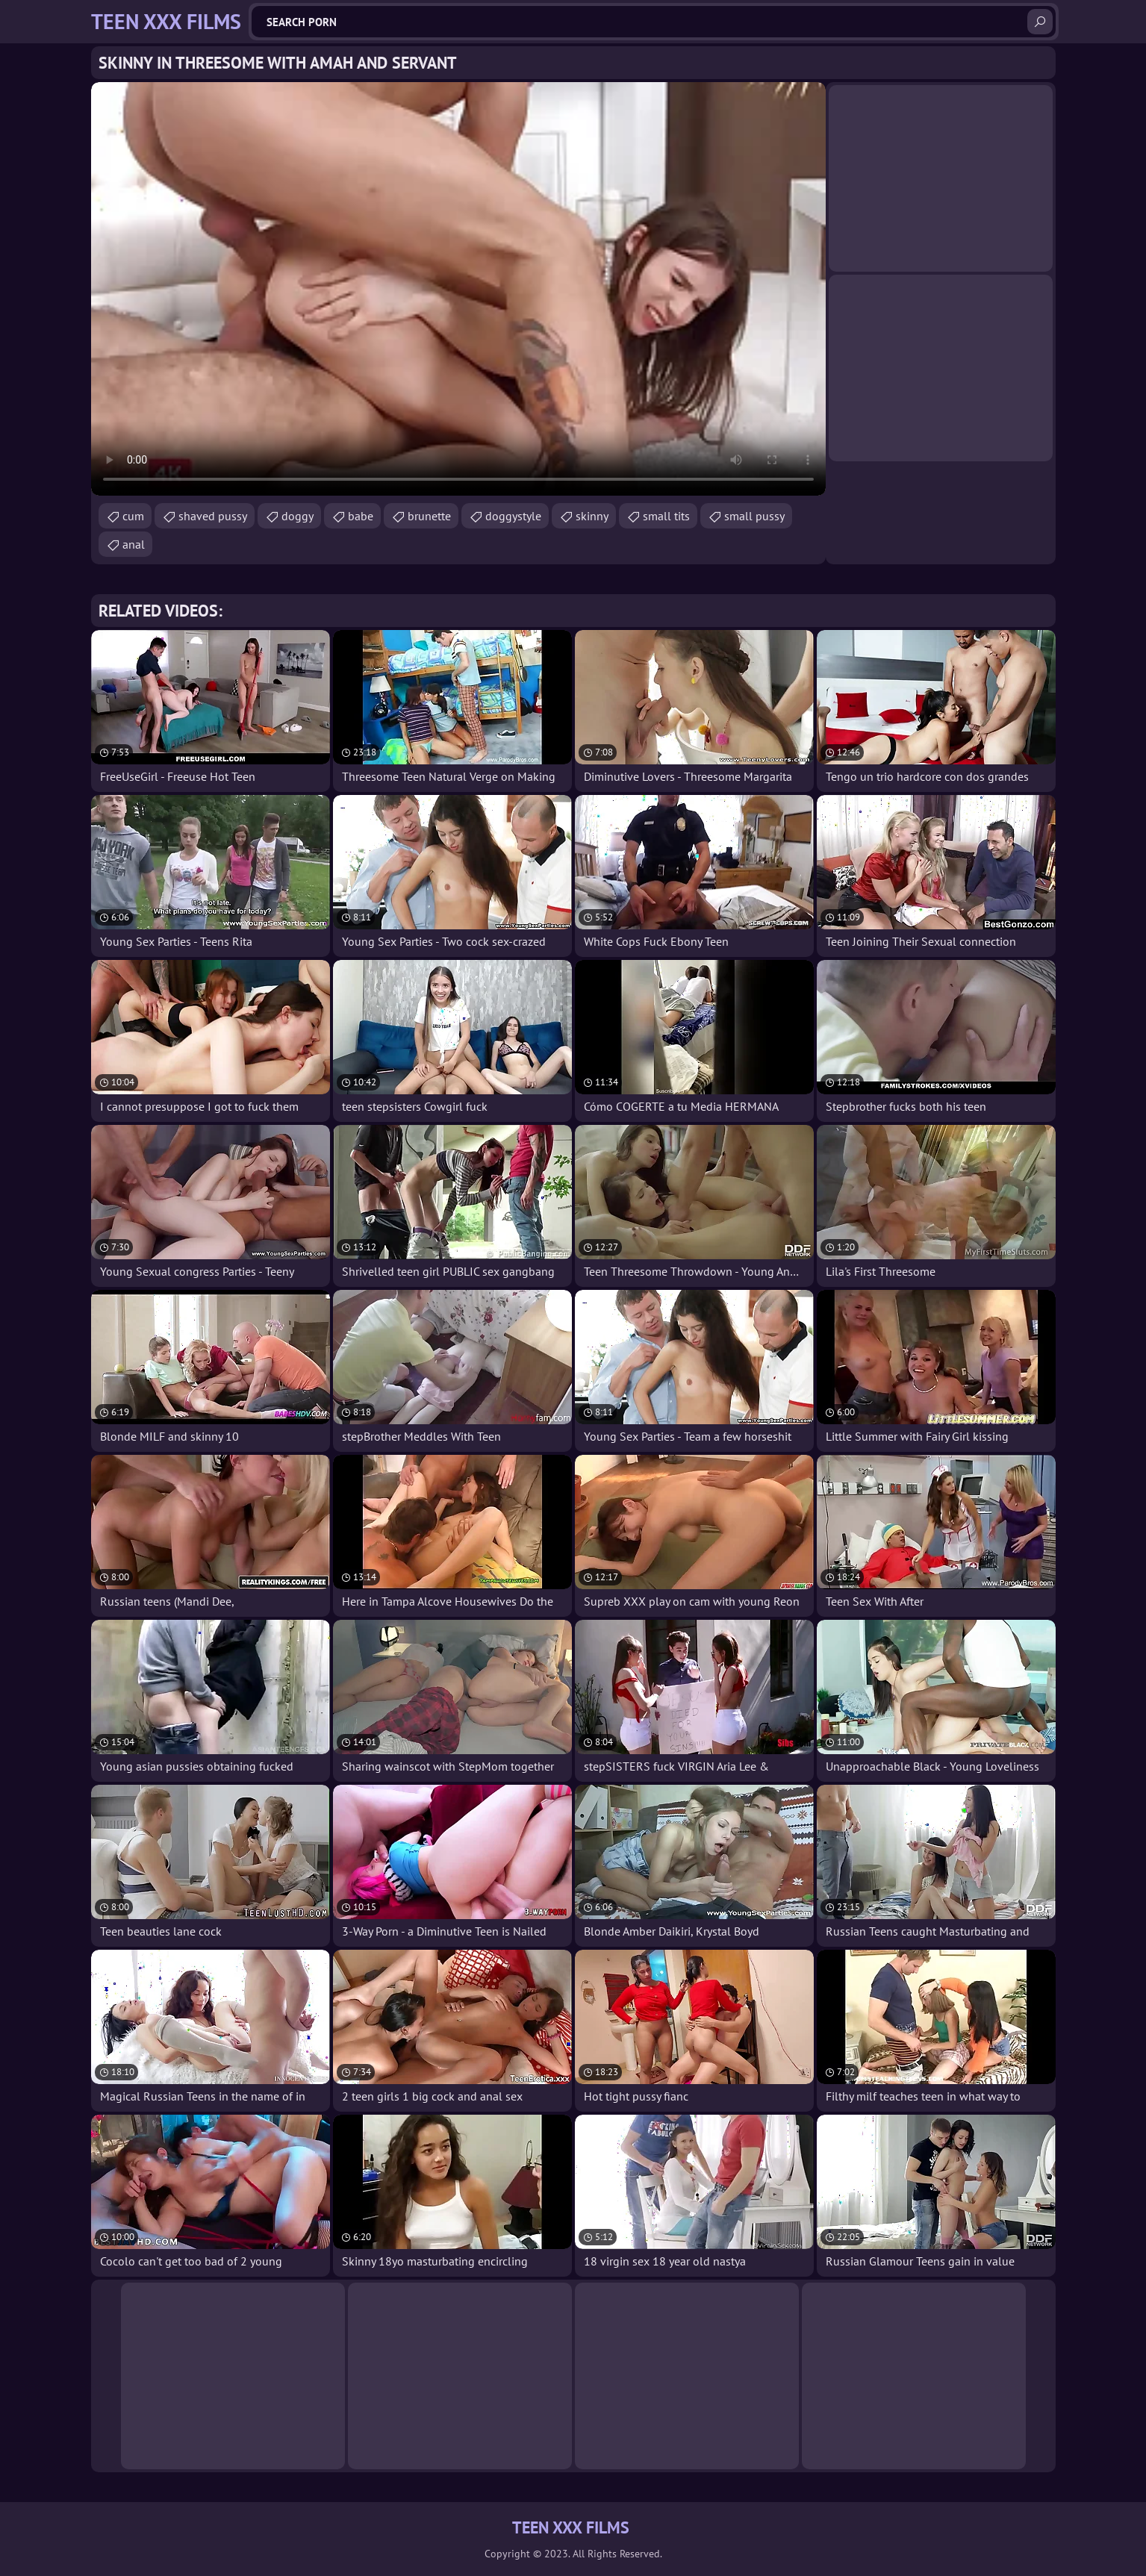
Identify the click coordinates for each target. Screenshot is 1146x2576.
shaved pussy (212, 515)
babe (360, 515)
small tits (666, 515)
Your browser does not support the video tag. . (458, 289)
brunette (429, 515)
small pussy (754, 515)
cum (133, 515)
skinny (592, 515)
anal (133, 544)
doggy (297, 515)
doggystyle (513, 515)
